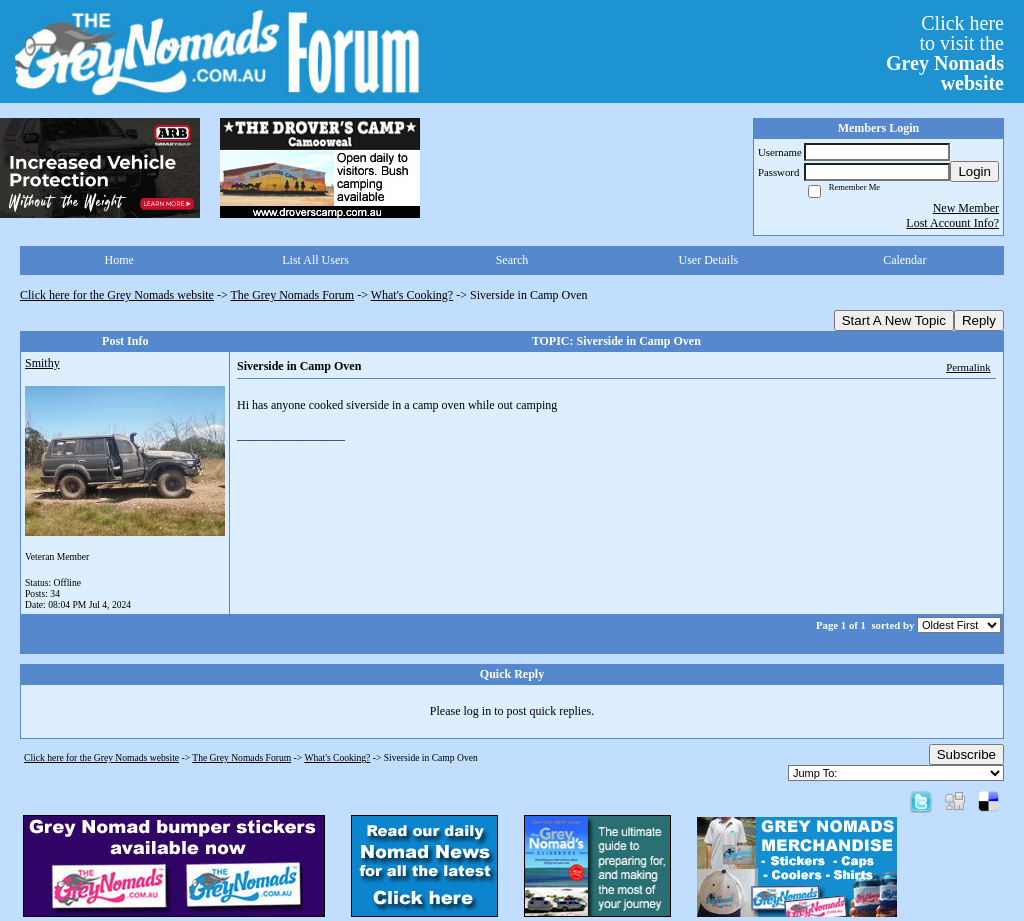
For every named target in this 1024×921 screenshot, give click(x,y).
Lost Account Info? (952, 223)
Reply (979, 320)
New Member (966, 208)
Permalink (968, 367)
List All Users (315, 260)
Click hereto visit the (945, 53)
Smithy (42, 363)
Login (974, 171)
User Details (709, 260)
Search (512, 260)
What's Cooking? (412, 295)
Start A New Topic (894, 320)
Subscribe (966, 754)
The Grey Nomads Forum (293, 295)
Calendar (904, 260)
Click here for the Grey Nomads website (117, 295)
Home (119, 260)
